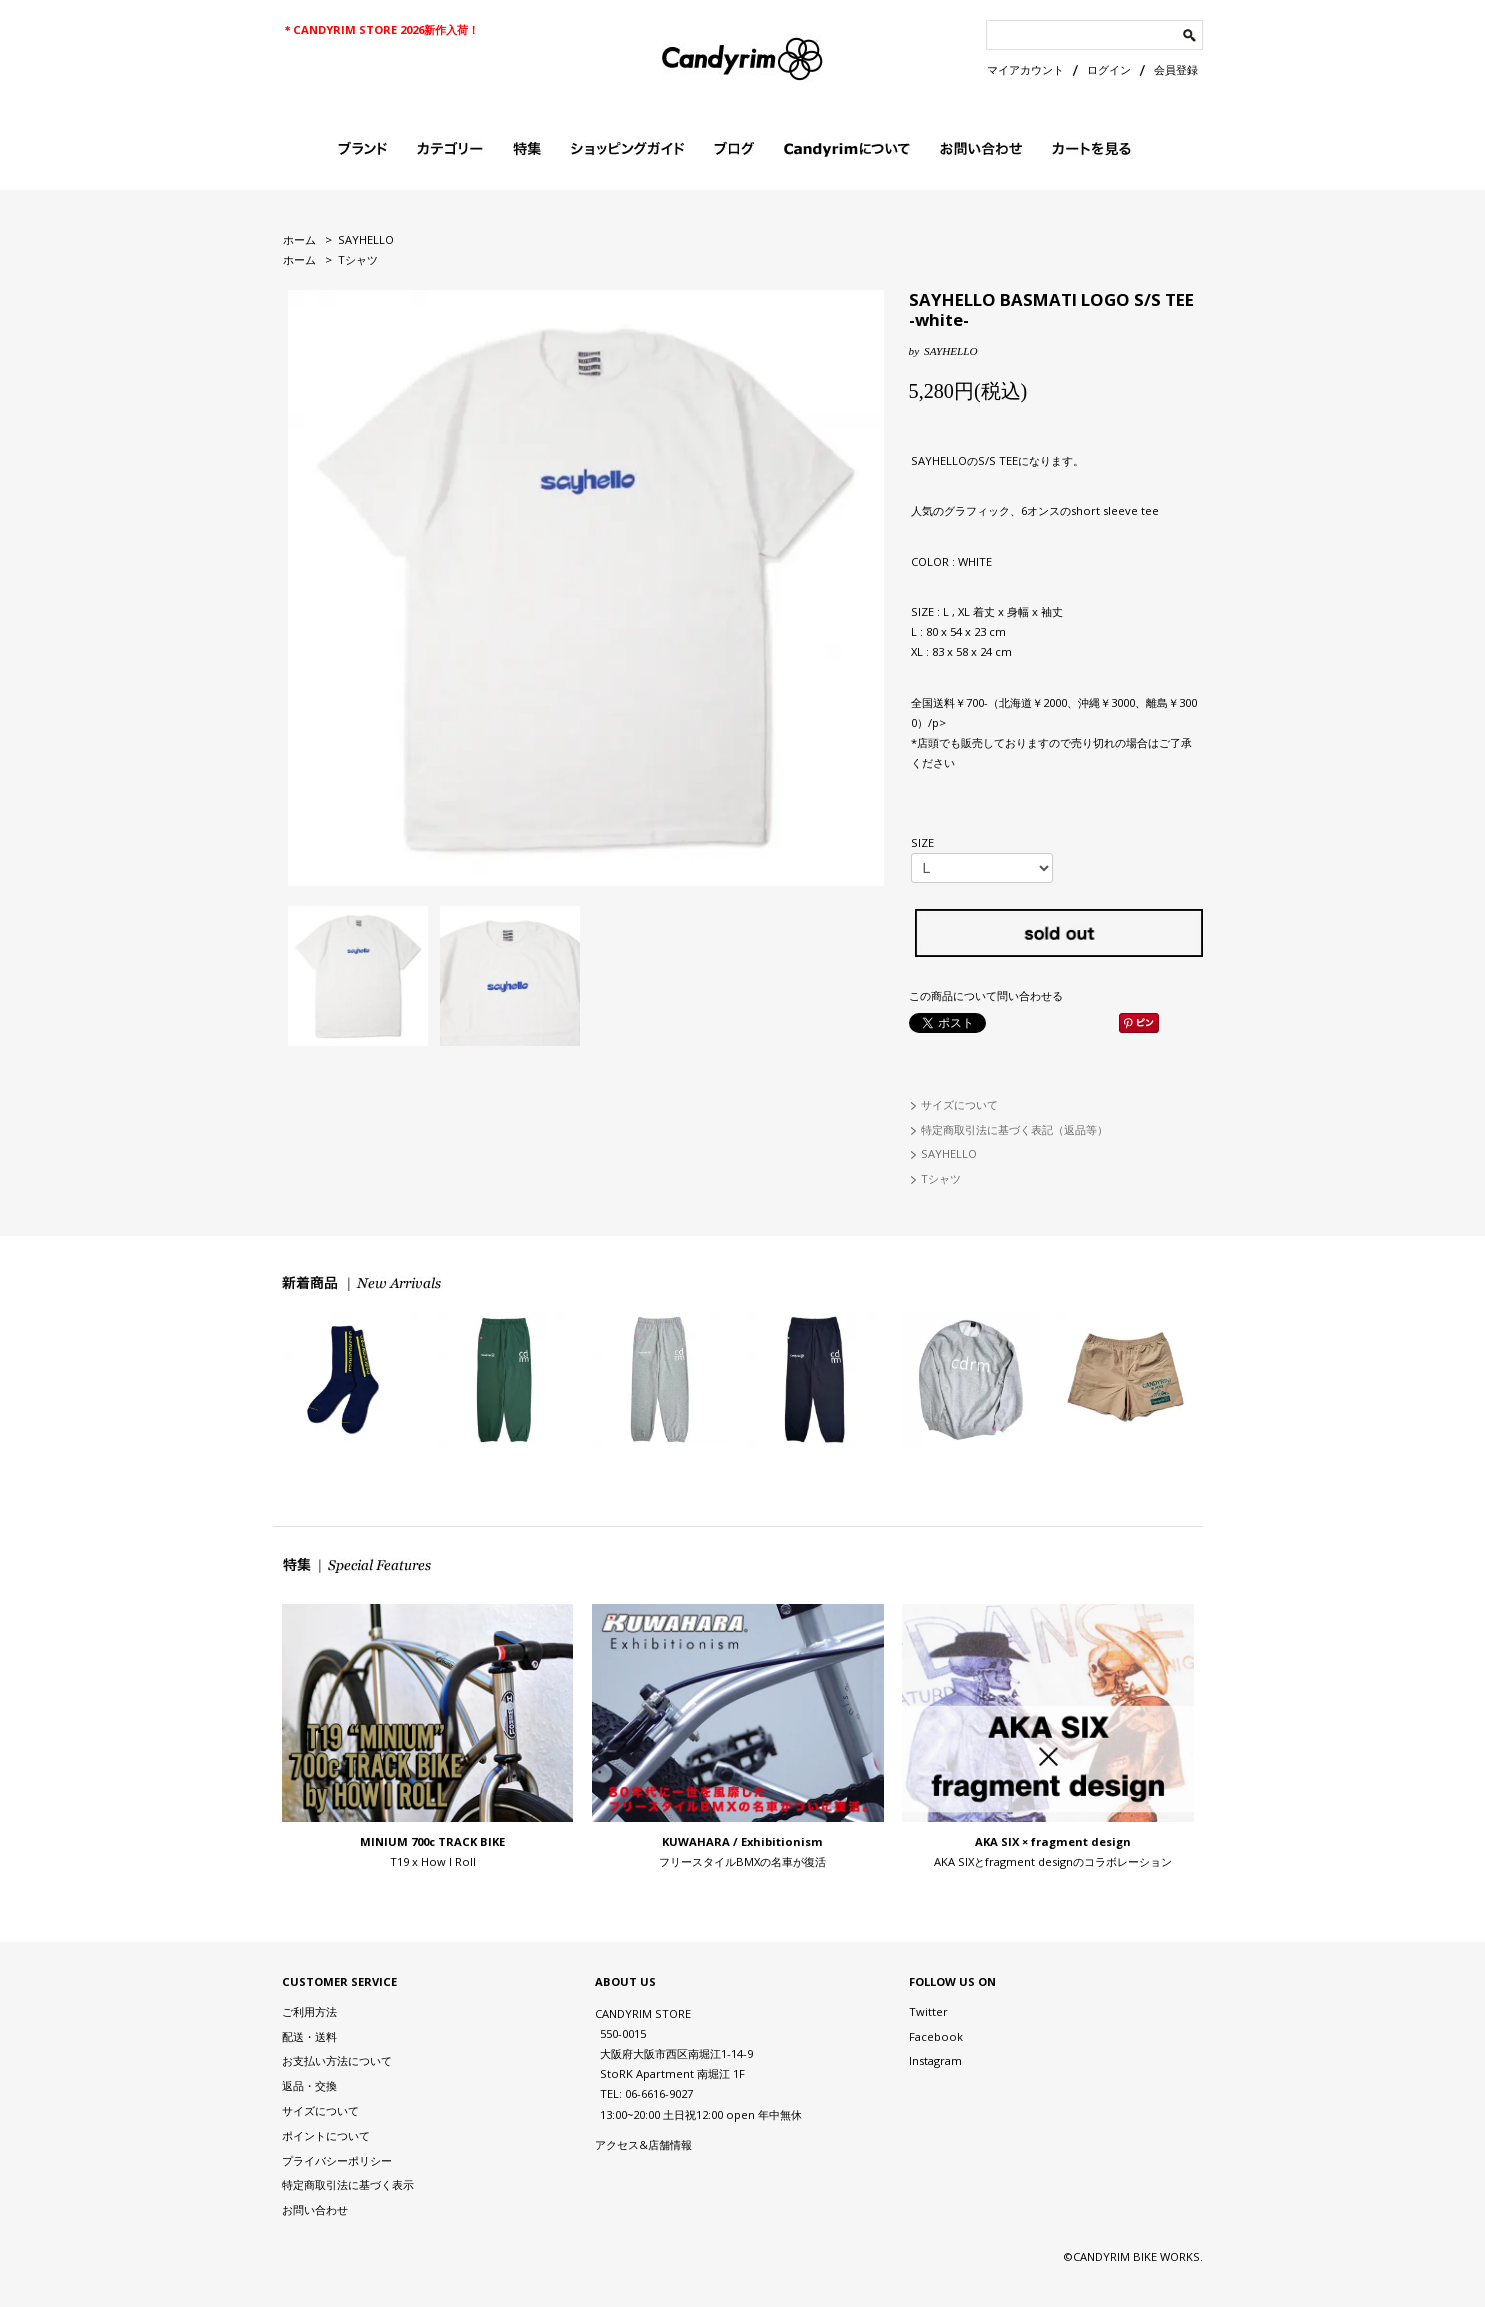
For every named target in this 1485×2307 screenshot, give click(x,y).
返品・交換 (309, 2085)
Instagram (935, 2060)
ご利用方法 (309, 2011)
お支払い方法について (337, 2060)
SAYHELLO (366, 239)
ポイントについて (326, 2135)
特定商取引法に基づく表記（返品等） (1014, 1129)
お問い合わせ (315, 2209)
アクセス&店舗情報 (643, 2144)
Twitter (928, 2011)
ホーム (299, 239)
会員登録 (1176, 69)
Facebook (936, 2036)
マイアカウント (1025, 69)
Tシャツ (358, 259)
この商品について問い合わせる (986, 995)
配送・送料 (309, 2036)
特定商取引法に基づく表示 (348, 2184)
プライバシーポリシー (337, 2160)
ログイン (1109, 69)
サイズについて (959, 1104)
